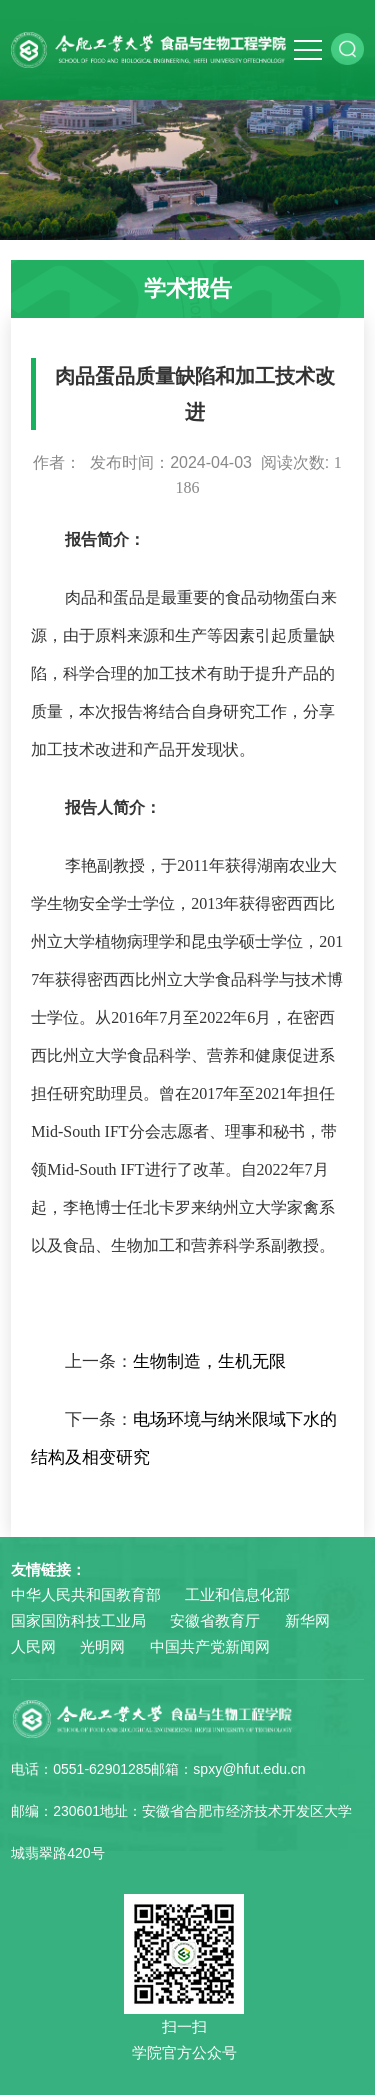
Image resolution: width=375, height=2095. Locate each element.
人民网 (33, 1646)
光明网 (102, 1646)
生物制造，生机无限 (209, 1361)
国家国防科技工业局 (78, 1620)
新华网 (307, 1620)
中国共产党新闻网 (210, 1646)
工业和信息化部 (237, 1594)
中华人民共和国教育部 (86, 1594)
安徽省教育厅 (215, 1620)
